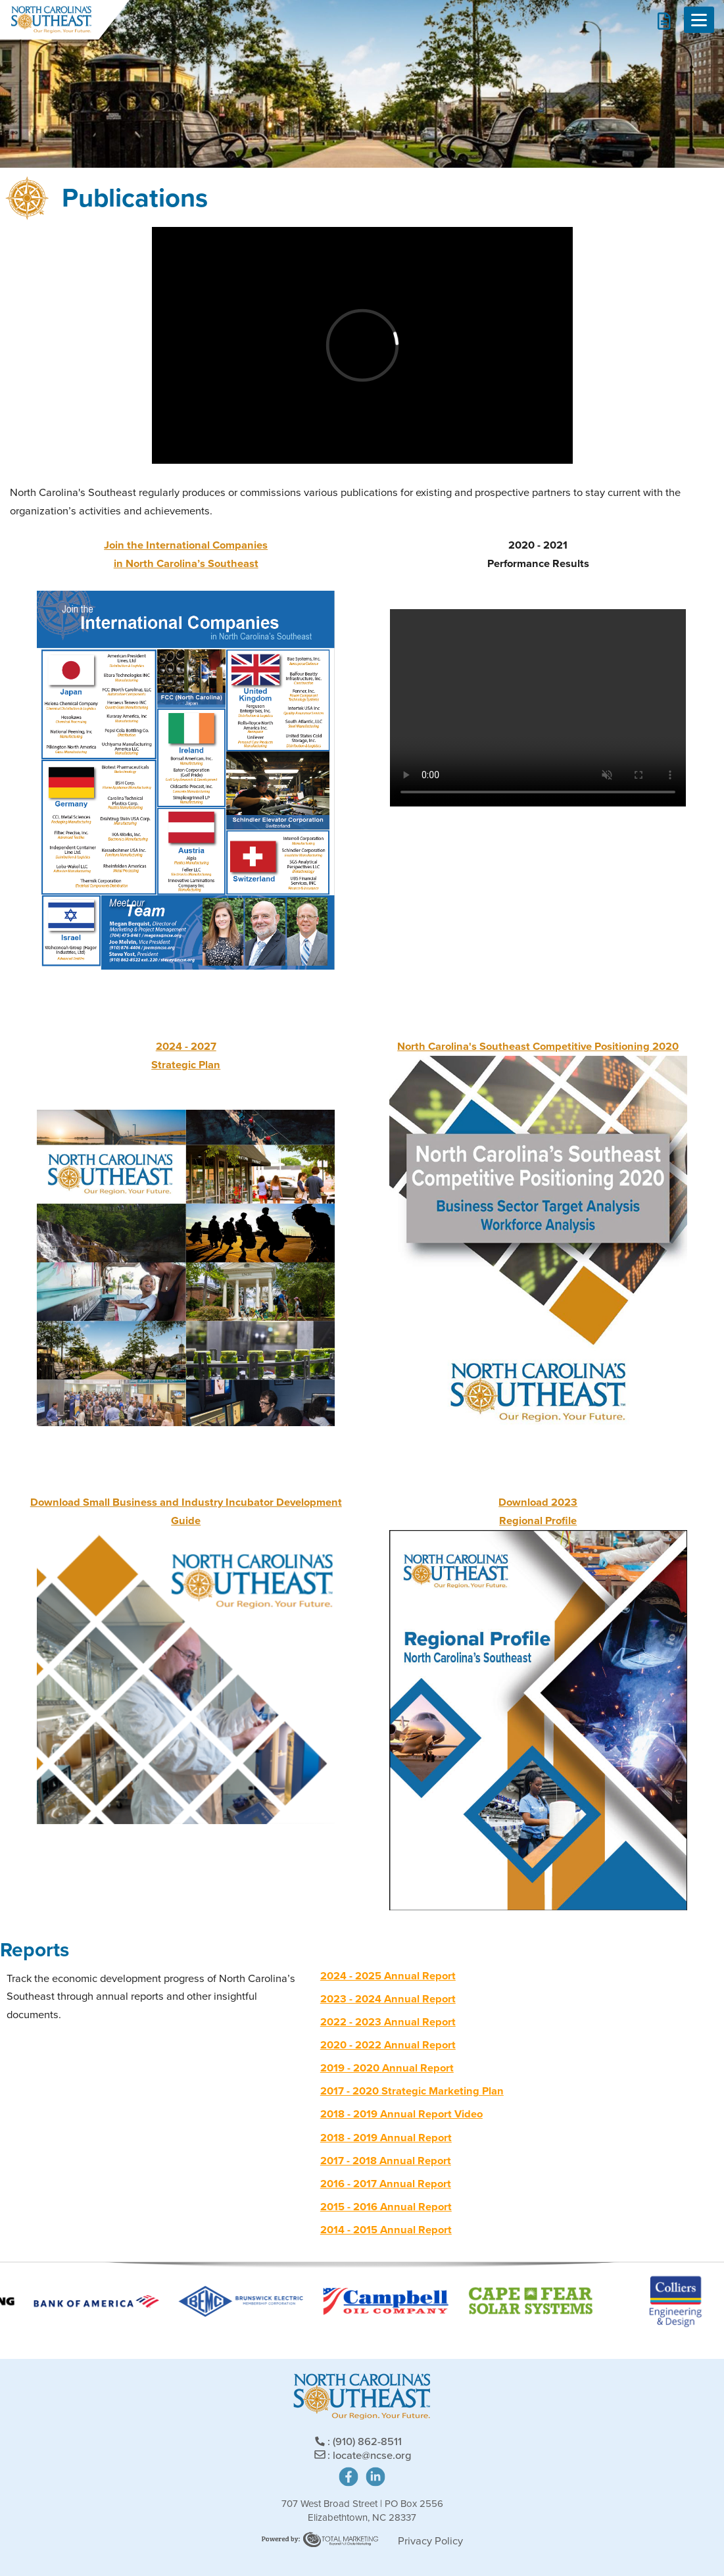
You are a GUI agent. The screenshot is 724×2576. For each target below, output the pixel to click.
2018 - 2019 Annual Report (386, 2137)
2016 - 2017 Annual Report (385, 2184)
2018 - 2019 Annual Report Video (401, 2114)
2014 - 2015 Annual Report (386, 2230)
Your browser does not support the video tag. (538, 707)
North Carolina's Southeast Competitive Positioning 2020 (538, 1046)
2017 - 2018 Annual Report (385, 2160)
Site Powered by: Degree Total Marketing (320, 2539)
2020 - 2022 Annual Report (388, 2045)
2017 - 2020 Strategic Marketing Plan (412, 2091)
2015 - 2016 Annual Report (386, 2207)
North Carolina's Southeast (51, 19)
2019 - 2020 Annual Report (387, 2068)
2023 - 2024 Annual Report (388, 1999)
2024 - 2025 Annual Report (388, 1976)
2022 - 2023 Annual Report (388, 2022)
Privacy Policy (430, 2541)
